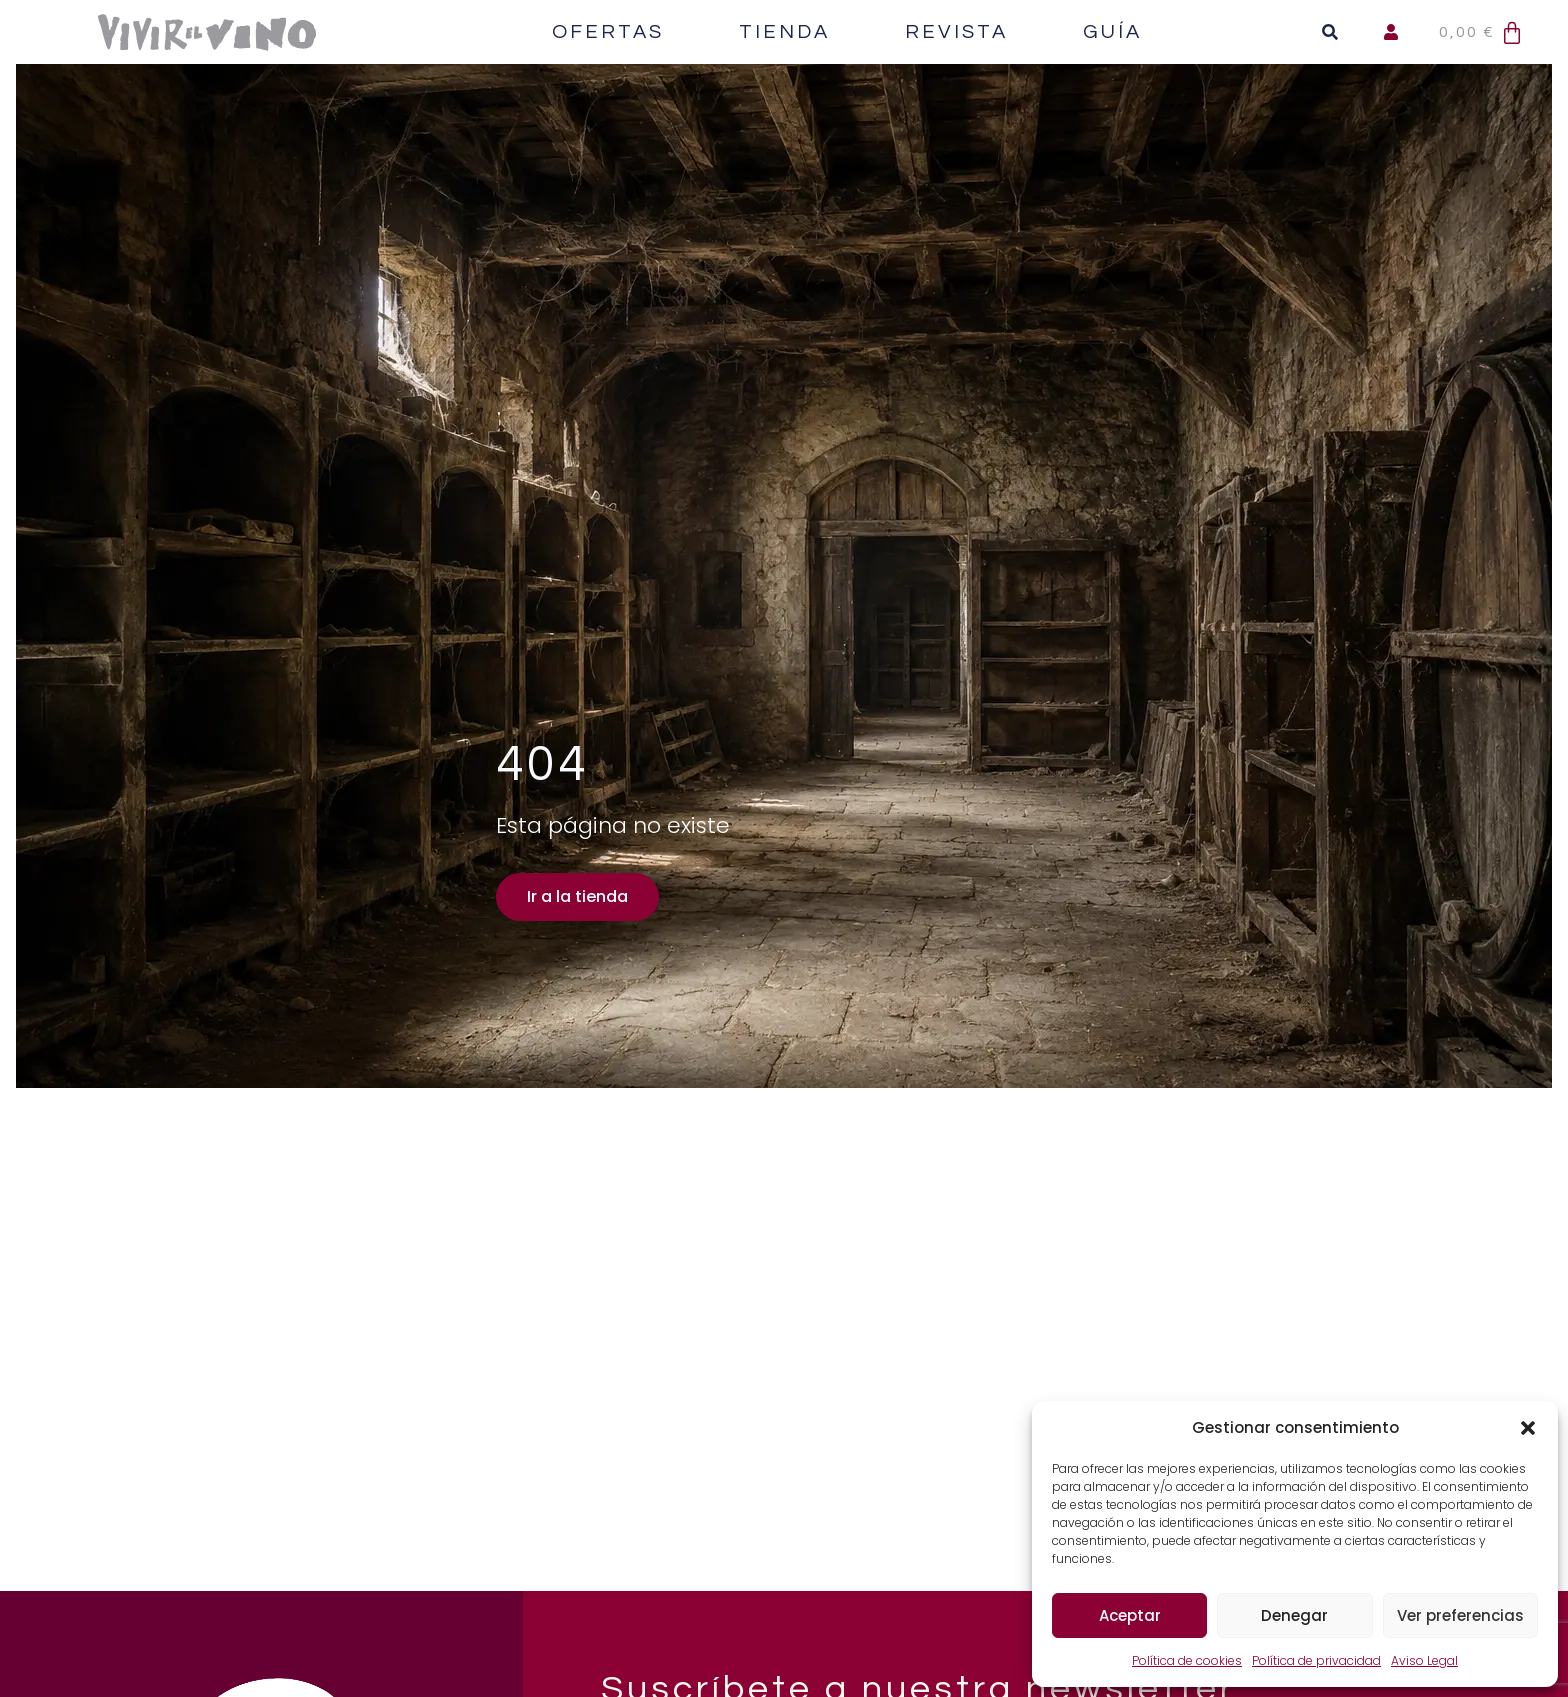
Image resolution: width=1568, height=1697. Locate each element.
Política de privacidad (1316, 1660)
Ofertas (608, 32)
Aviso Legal (1424, 1660)
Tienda (784, 32)
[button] (1528, 1428)
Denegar (1294, 1615)
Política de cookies (1187, 1660)
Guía (1112, 32)
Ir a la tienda (576, 896)
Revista (956, 32)
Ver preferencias (1460, 1615)
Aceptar (1130, 1615)
